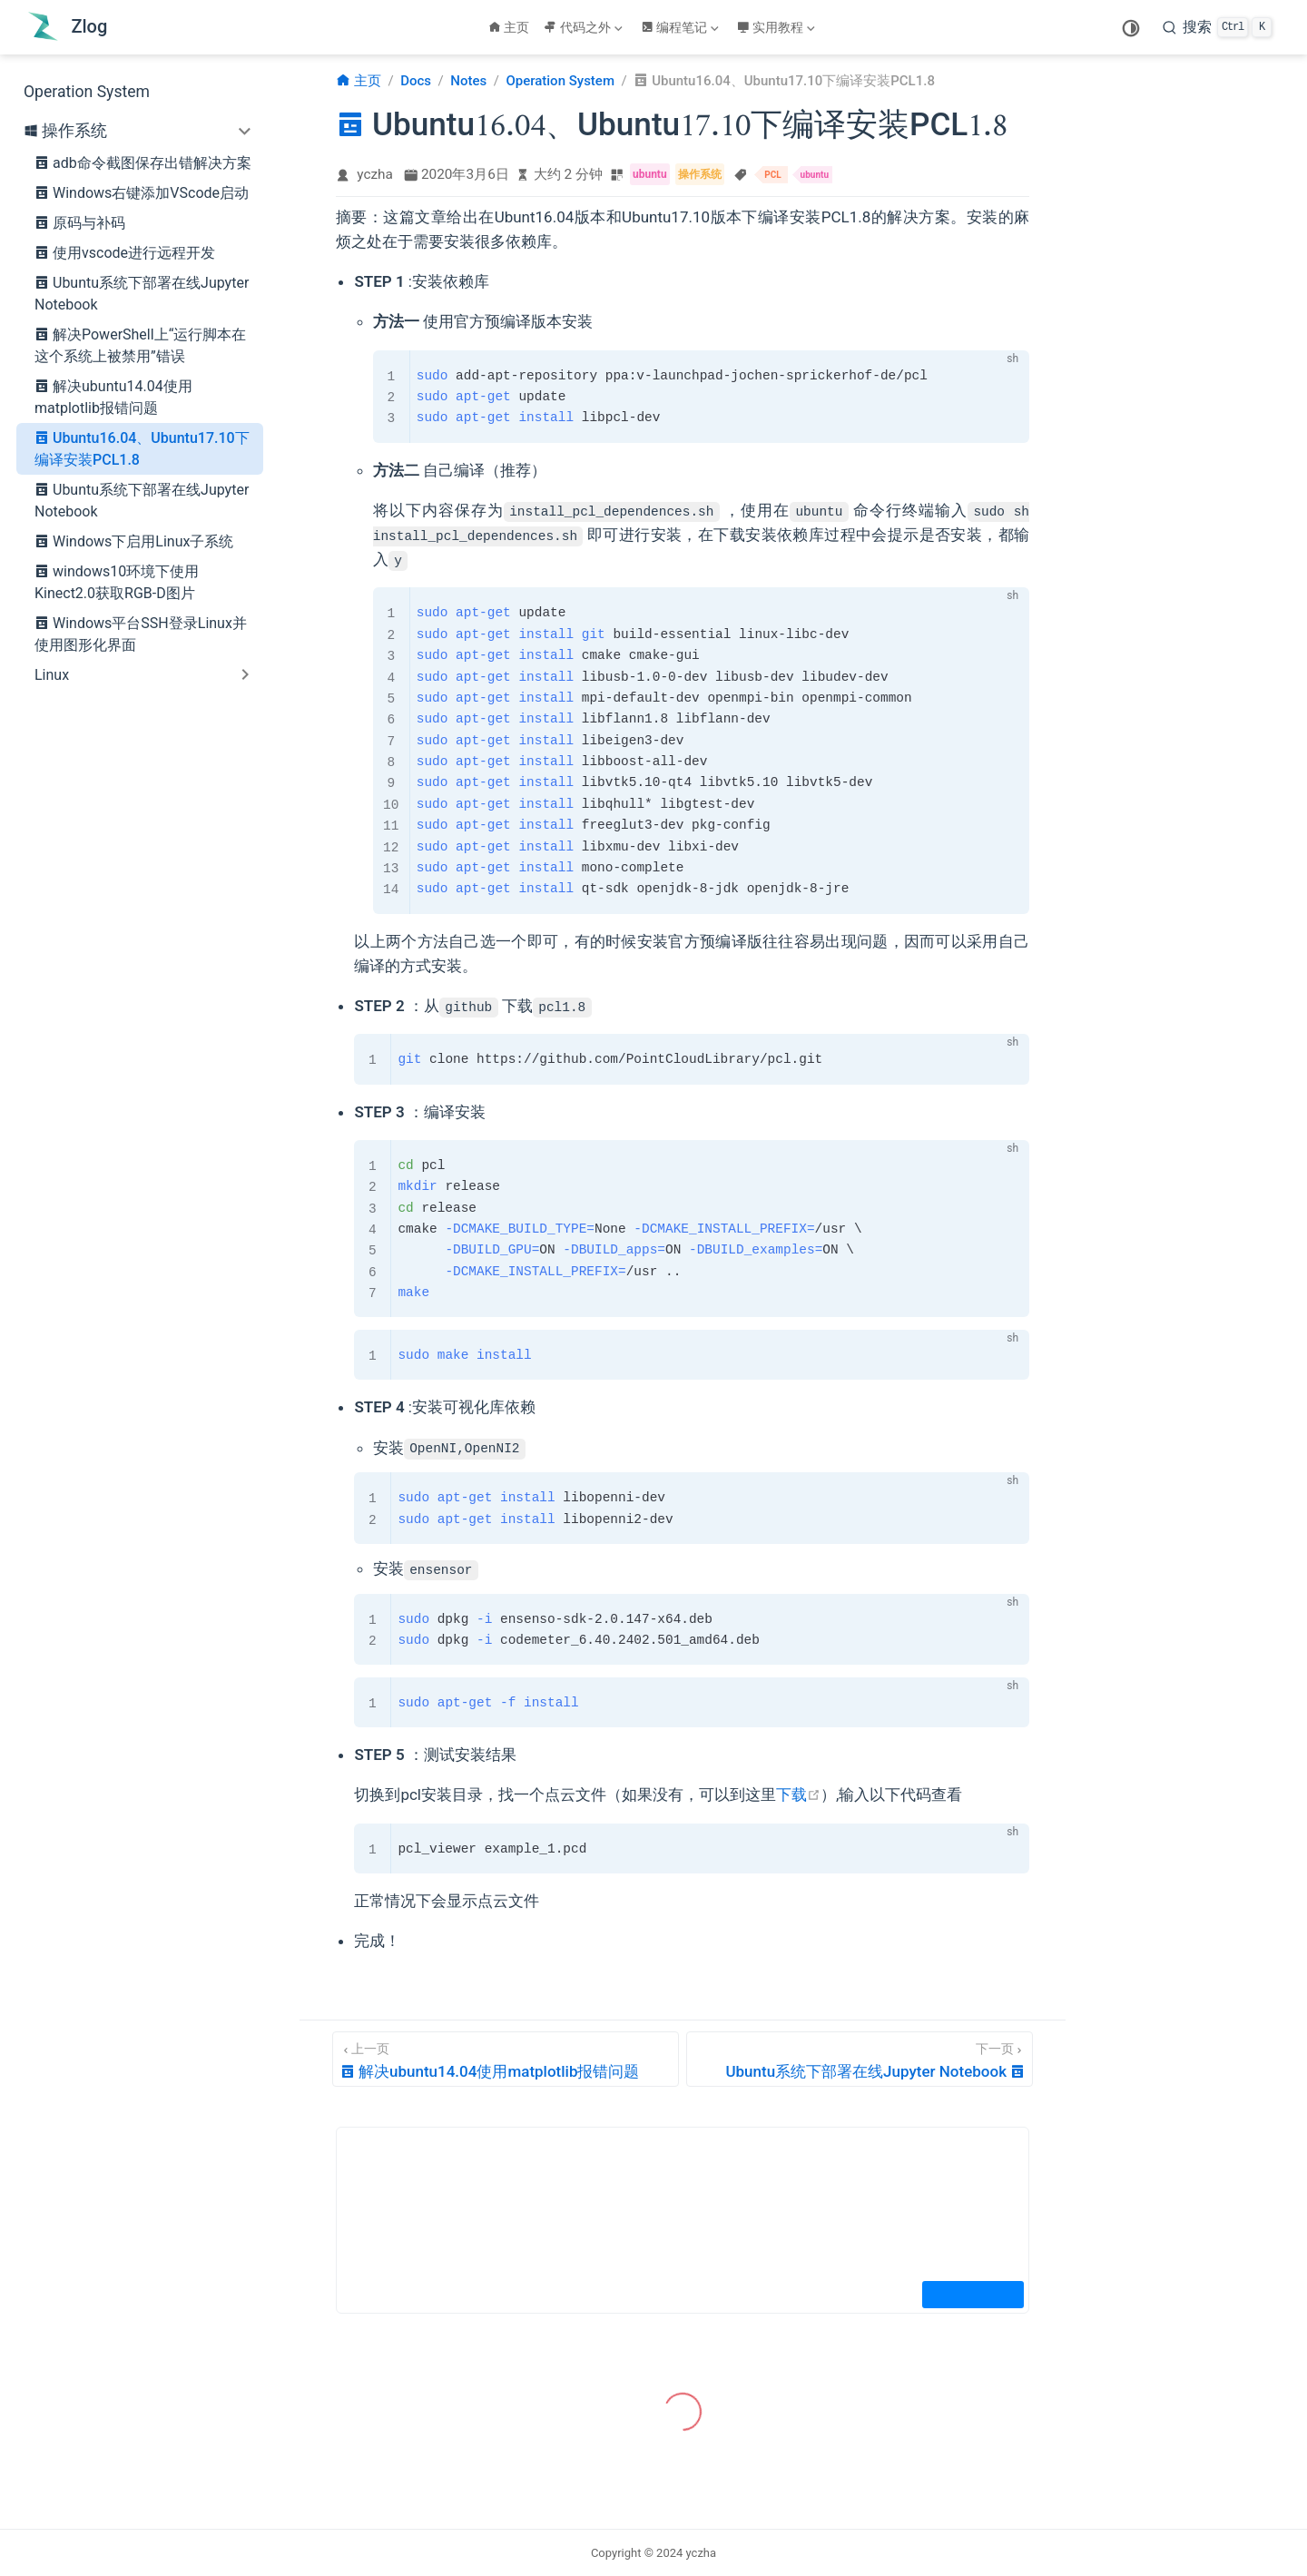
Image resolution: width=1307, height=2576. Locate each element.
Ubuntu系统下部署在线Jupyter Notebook (141, 292)
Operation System (87, 92)
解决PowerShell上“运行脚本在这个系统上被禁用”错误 (140, 344)
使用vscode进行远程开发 (124, 252)
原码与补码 (79, 222)
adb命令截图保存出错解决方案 (142, 162)
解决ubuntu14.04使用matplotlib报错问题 (113, 396)
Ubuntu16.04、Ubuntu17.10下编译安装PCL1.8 (142, 447)
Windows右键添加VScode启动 (141, 192)
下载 (798, 1794)
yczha (375, 174)
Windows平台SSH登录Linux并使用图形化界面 (140, 633)
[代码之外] (584, 27)
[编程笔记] (681, 27)
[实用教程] (777, 27)
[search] (1217, 27)
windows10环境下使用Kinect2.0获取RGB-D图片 (116, 581)
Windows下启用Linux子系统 (133, 541)
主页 (509, 27)
